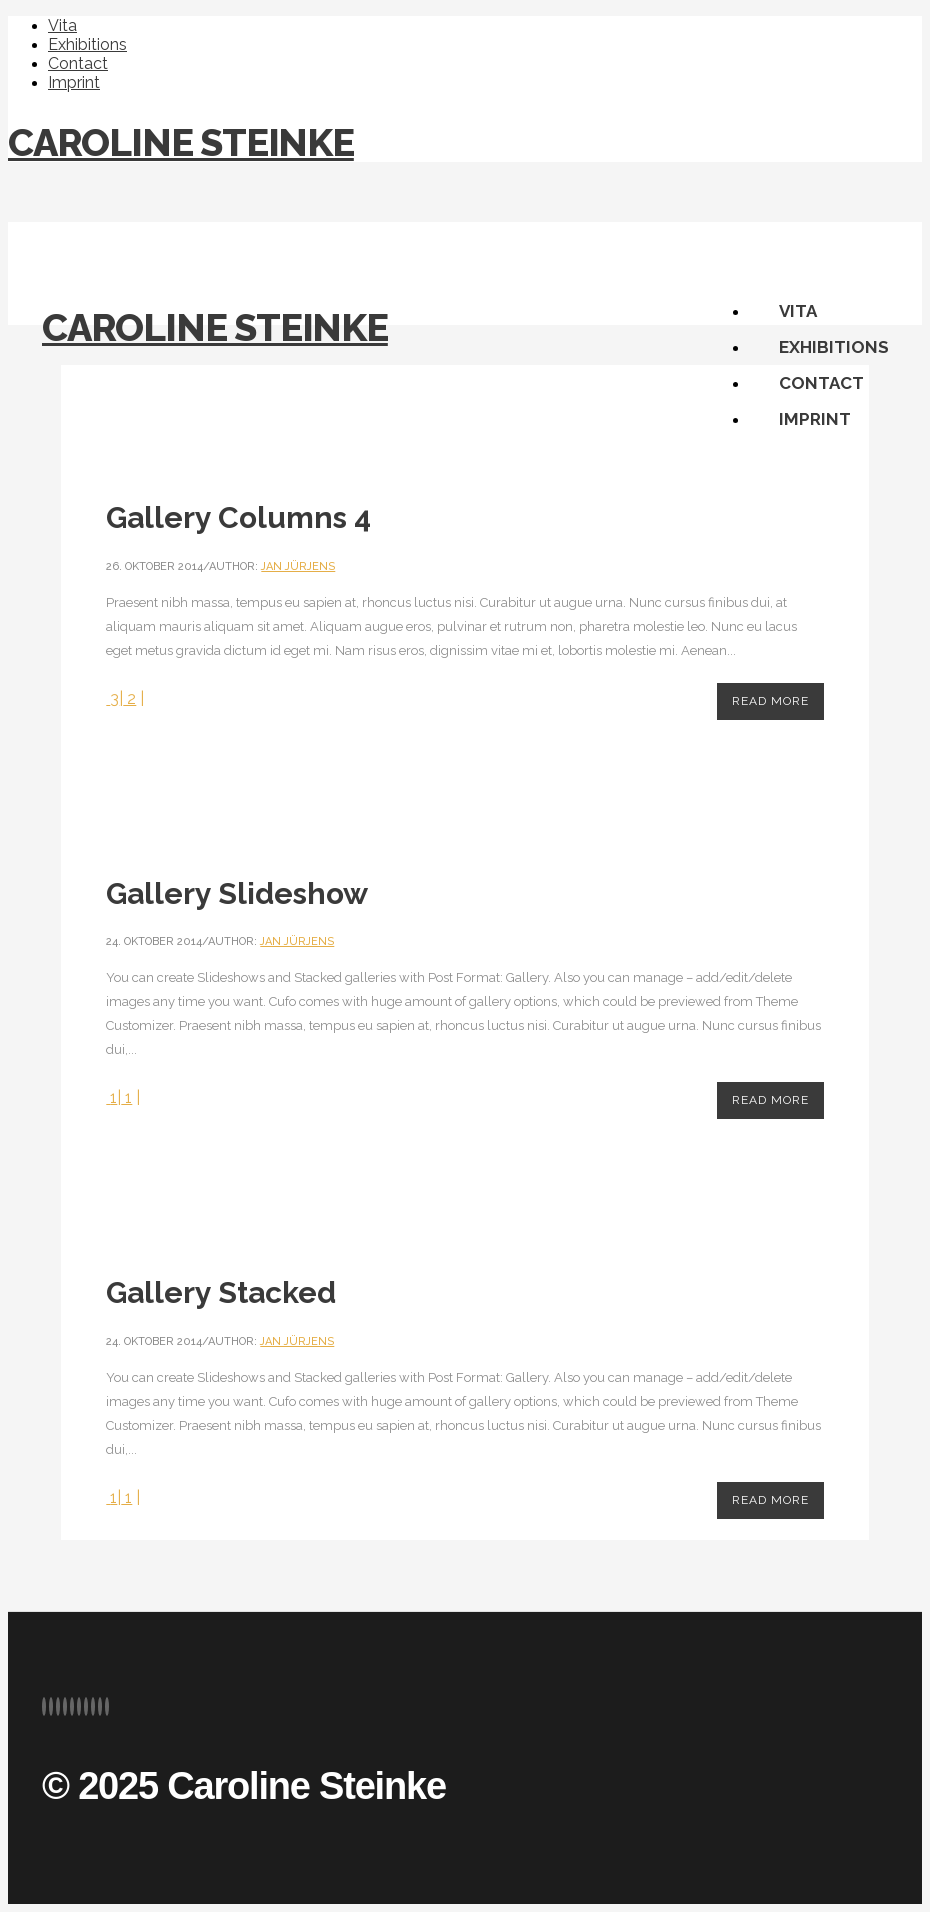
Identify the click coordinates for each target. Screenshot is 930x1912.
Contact (78, 63)
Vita (62, 25)
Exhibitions (87, 44)
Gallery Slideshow (237, 893)
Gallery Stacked (221, 1292)
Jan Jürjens (298, 566)
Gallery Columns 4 (238, 517)
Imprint (74, 82)
